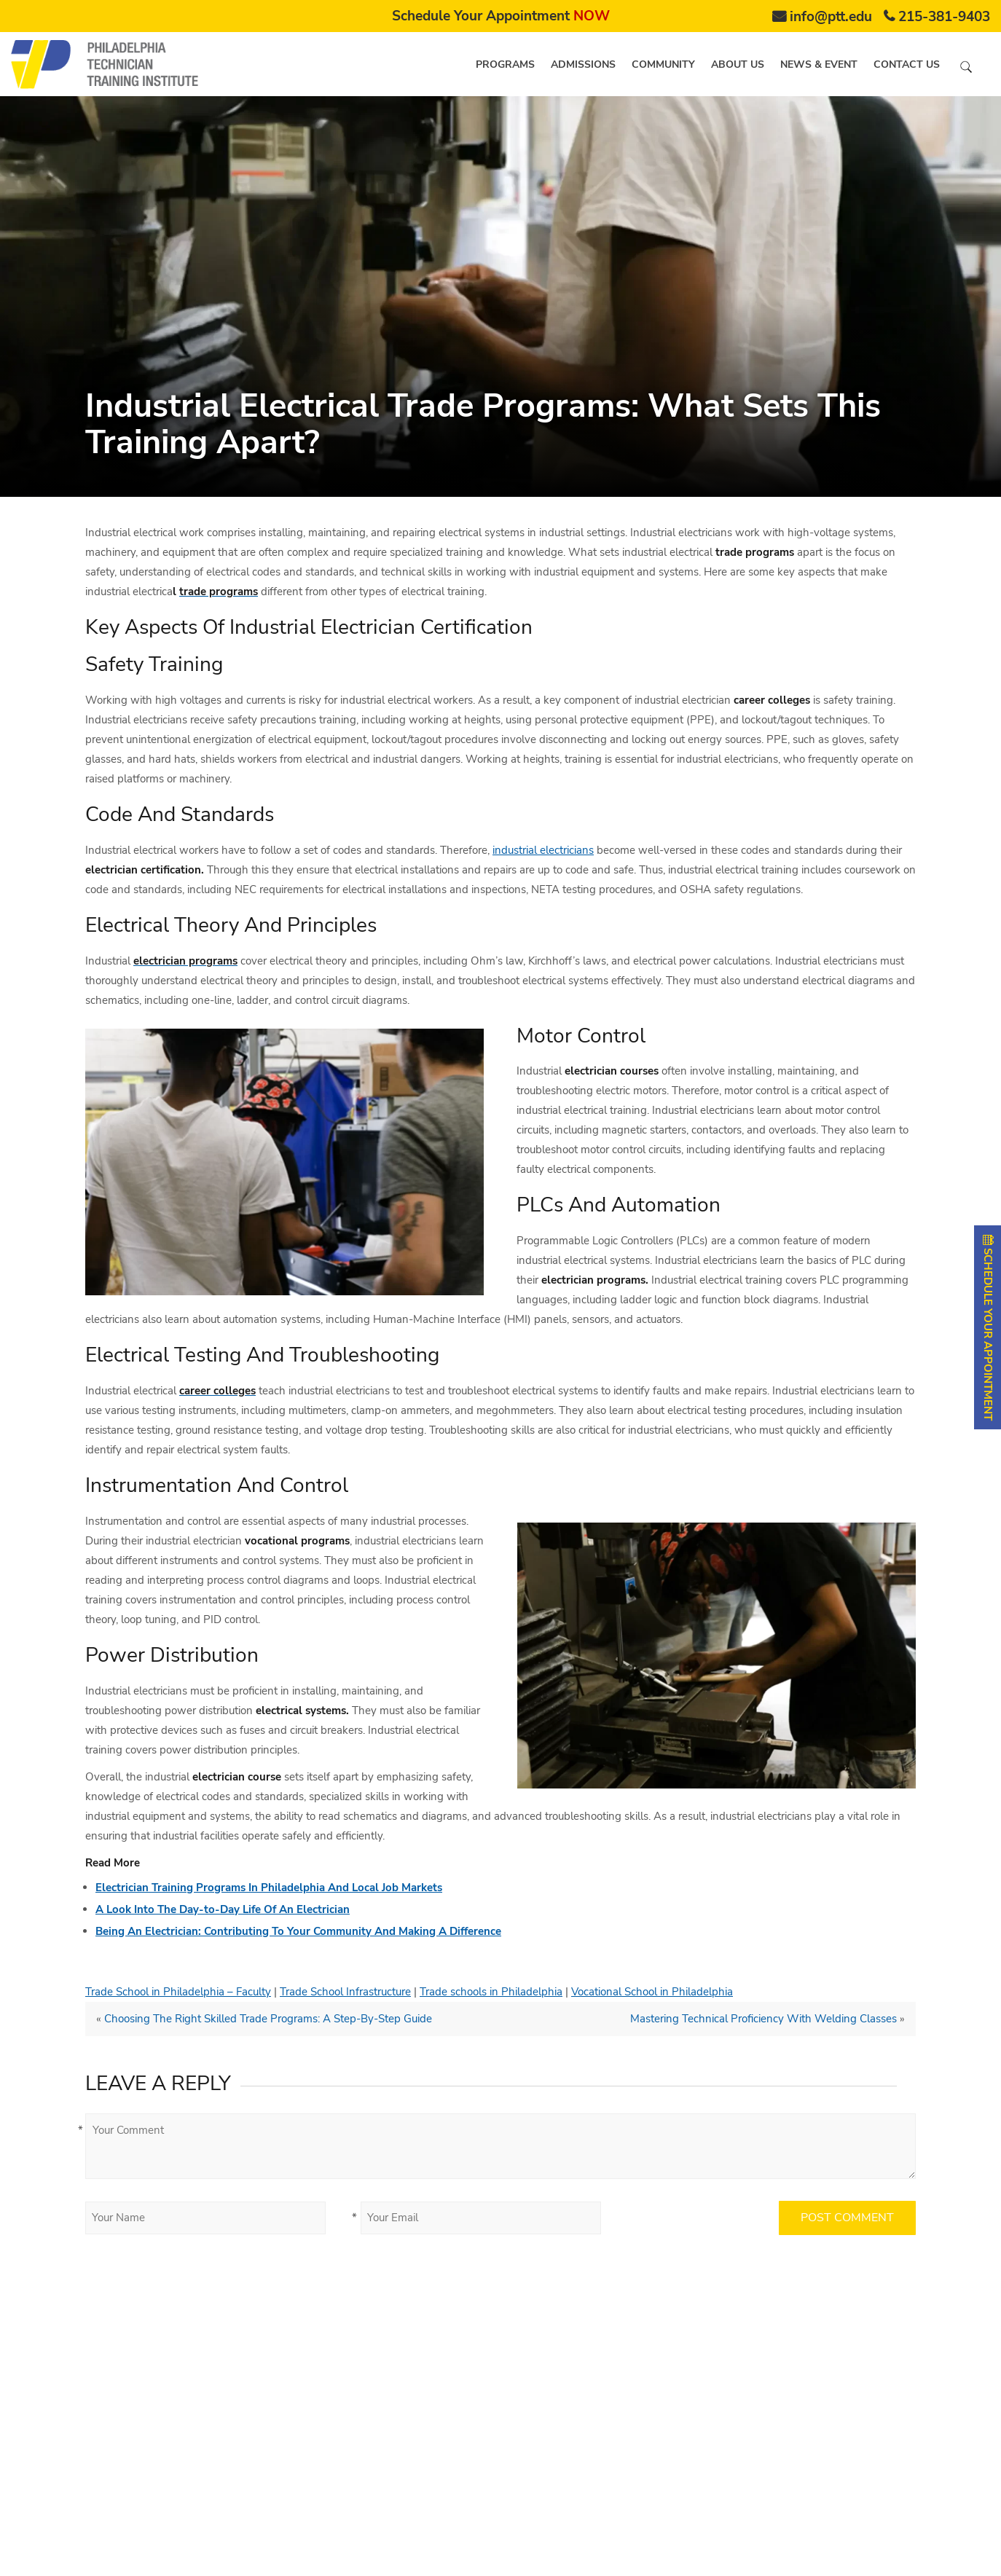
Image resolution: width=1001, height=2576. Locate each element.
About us (737, 64)
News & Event (818, 64)
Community (663, 64)
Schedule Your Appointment (501, 16)
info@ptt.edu (831, 16)
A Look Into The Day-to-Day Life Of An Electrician (222, 1909)
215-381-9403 (944, 16)
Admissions (583, 64)
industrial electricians (543, 850)
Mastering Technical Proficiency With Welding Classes (763, 2018)
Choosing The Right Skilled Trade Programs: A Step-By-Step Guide (268, 2018)
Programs (505, 64)
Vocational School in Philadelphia (652, 1991)
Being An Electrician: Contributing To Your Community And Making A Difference (298, 1931)
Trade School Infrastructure (345, 1991)
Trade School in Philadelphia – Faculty (178, 1991)
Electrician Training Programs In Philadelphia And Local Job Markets (268, 1887)
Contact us (907, 64)
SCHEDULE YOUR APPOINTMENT (988, 1327)
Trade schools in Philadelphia (491, 1991)
